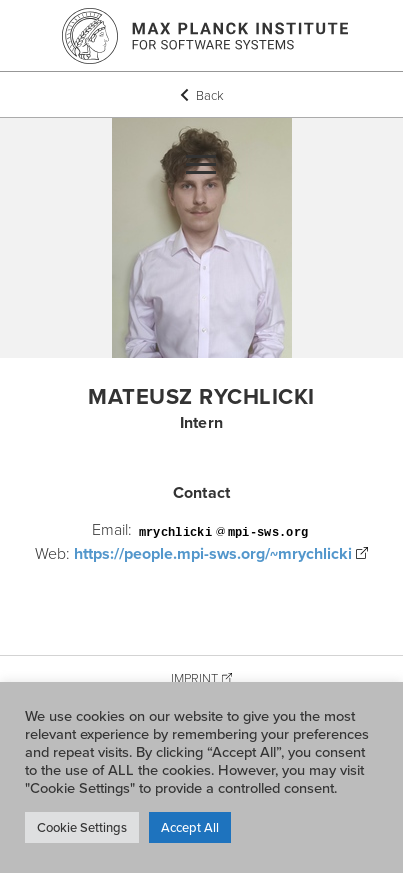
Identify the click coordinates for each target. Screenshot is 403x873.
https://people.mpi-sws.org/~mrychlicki (213, 553)
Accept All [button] (190, 827)
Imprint (194, 678)
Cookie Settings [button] (82, 827)
